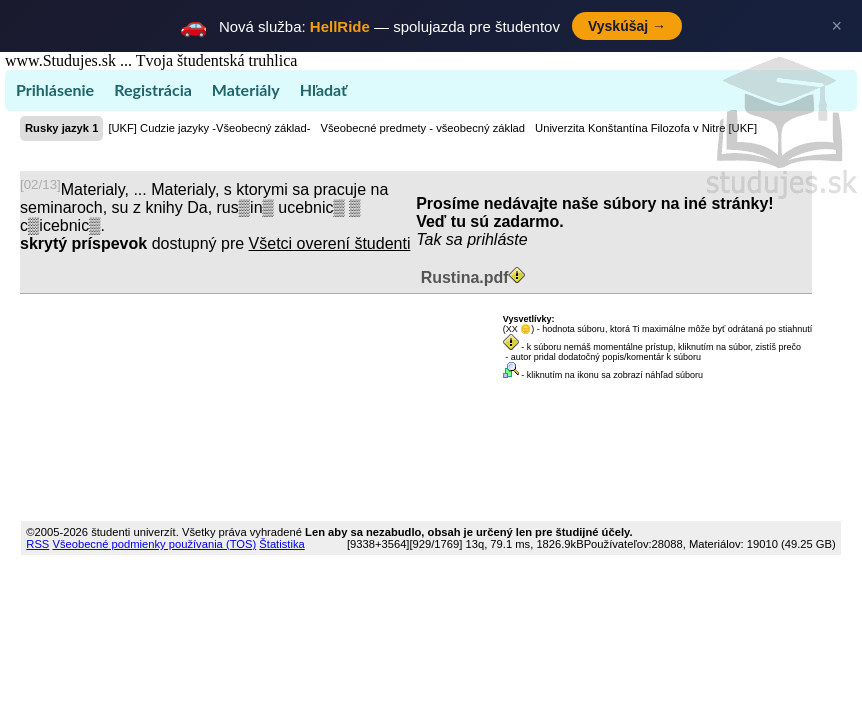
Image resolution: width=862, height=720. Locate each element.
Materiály (246, 89)
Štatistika (281, 544)
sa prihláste (487, 239)
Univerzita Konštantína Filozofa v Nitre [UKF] (646, 128)
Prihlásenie (55, 89)
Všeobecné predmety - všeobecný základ (422, 128)
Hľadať (323, 89)
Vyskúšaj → (627, 26)
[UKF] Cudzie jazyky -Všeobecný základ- (209, 128)
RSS (37, 544)
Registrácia (153, 89)
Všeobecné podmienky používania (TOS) (154, 544)
